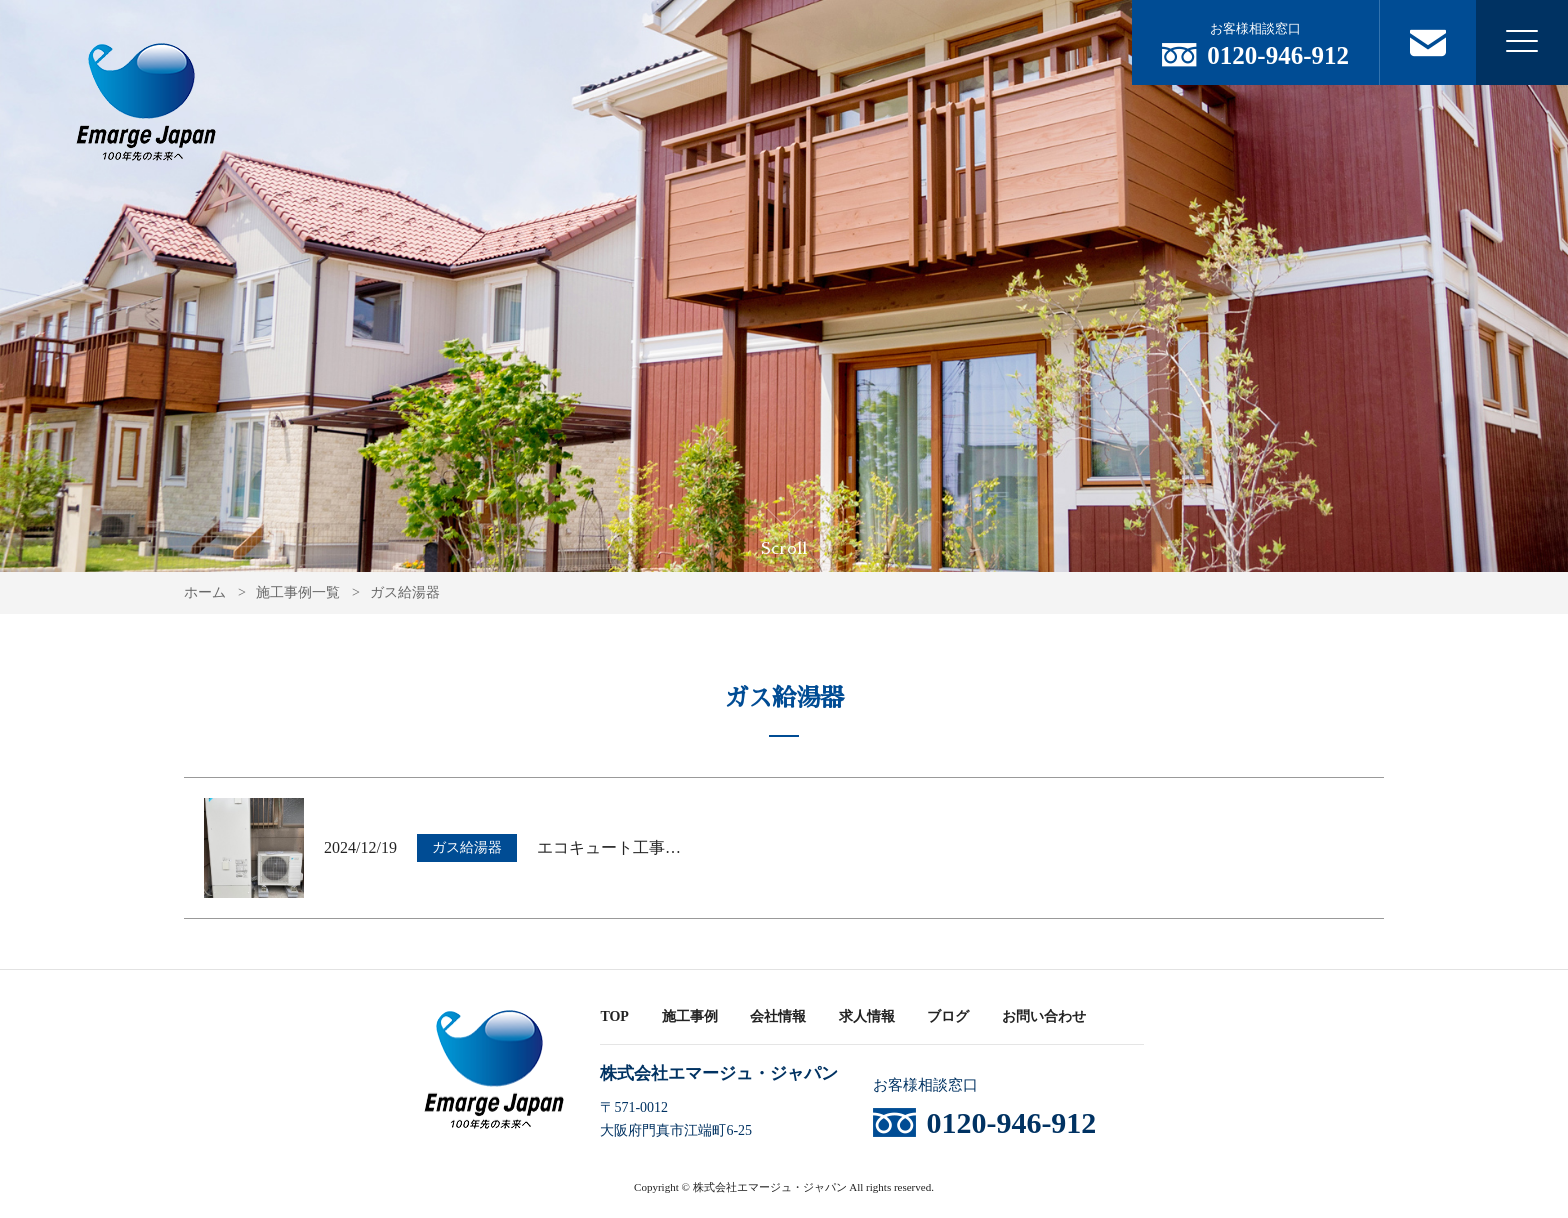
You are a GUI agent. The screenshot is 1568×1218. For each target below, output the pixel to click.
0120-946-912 (1278, 55)
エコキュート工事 (609, 847)
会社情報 (778, 1016)
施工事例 (690, 1016)
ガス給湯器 (467, 847)
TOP (614, 1016)
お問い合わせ (1044, 1016)
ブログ (948, 1016)
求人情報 (867, 1016)
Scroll (784, 549)
